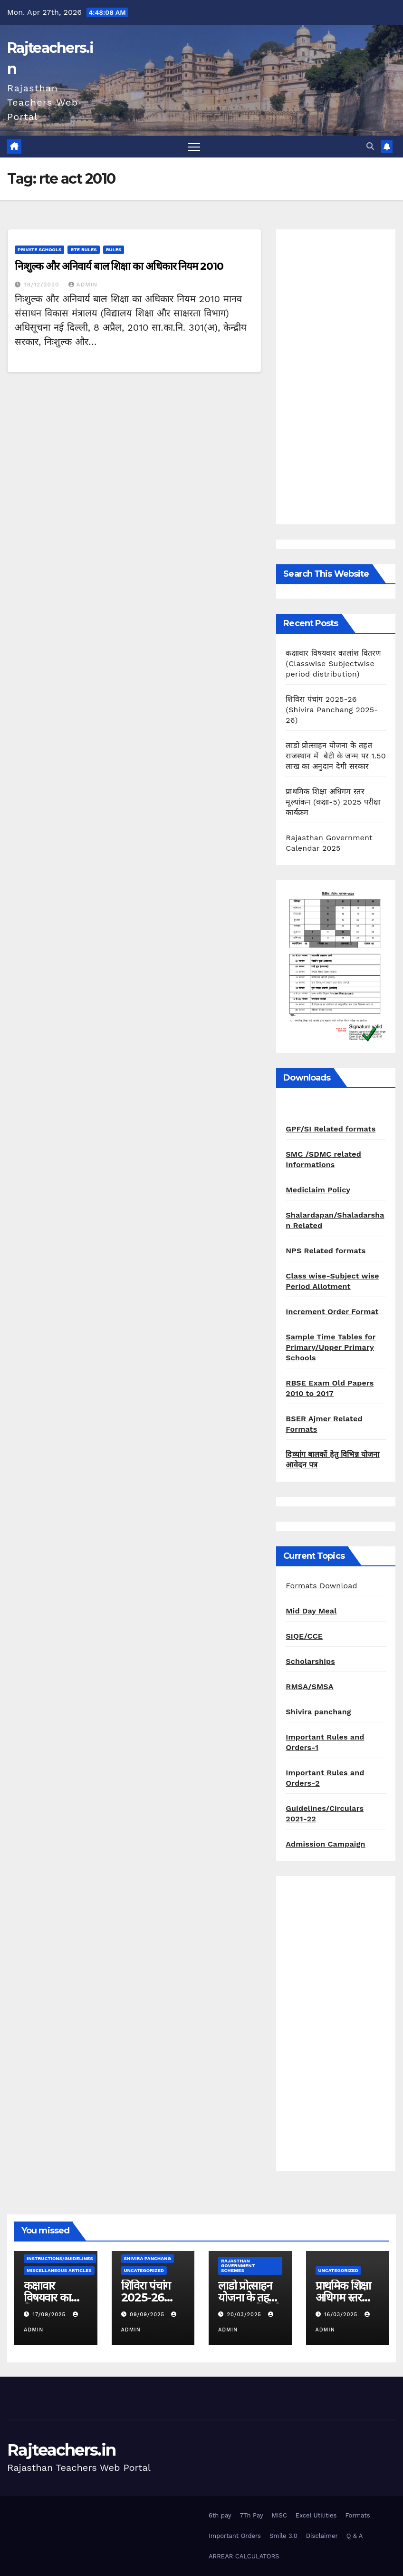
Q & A (354, 2535)
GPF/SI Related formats (330, 1128)
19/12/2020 (43, 284)
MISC (279, 2515)
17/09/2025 (50, 2314)
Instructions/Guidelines (60, 2258)
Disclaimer (322, 2535)
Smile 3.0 (283, 2535)
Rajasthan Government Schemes (238, 2265)
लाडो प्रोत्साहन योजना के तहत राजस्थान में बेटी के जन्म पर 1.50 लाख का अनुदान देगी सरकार (336, 756)
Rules (114, 249)
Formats (357, 2515)
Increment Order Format (332, 1311)
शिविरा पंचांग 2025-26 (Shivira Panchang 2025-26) (332, 710)
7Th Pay (251, 2515)
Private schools (39, 249)
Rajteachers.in (61, 2450)
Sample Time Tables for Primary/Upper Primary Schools (330, 1347)
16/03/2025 (342, 2314)
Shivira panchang (318, 1711)
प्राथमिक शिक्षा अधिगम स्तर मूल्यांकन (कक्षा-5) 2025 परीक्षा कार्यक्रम (333, 802)
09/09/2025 (148, 2314)
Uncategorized (144, 2270)
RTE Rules (83, 249)
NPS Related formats (325, 1250)
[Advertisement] (336, 377)
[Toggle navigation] (194, 146)
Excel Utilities (316, 2515)
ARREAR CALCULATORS (244, 2556)
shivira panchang (147, 2258)
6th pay (220, 2515)
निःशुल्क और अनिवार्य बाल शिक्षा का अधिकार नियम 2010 (119, 266)
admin (83, 284)
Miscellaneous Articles (59, 2270)
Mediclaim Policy (318, 1189)
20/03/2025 (245, 2314)
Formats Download (321, 1585)
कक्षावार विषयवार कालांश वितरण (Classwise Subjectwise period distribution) (333, 663)
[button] (370, 146)
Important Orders (235, 2535)
